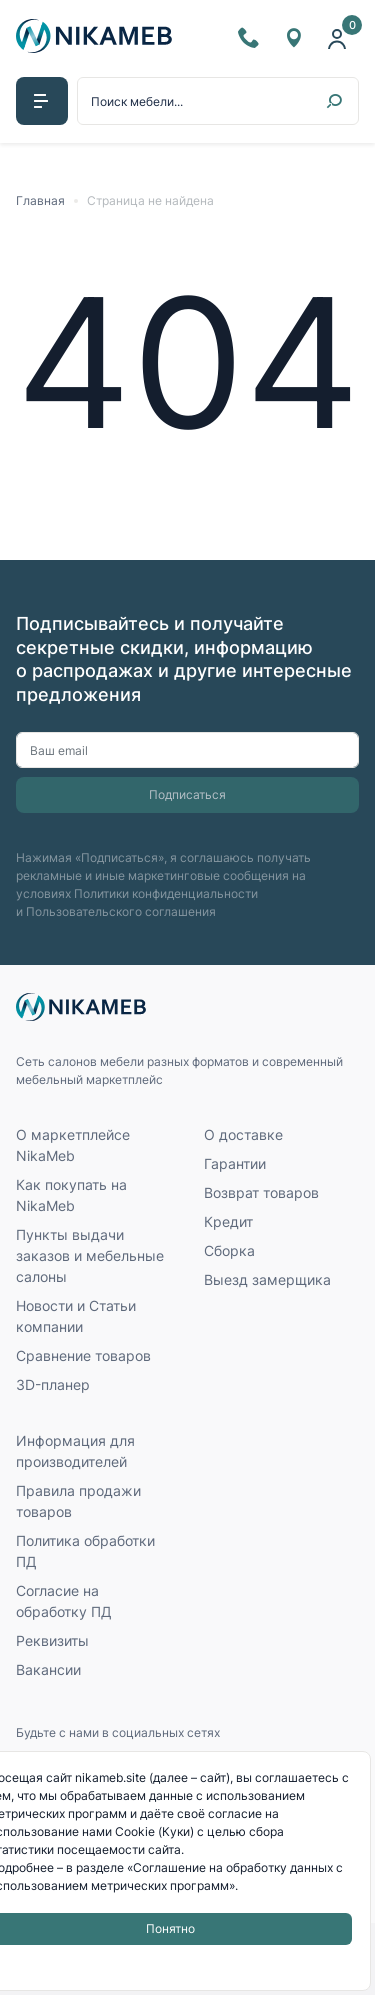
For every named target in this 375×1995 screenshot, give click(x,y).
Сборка (229, 1250)
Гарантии (235, 1163)
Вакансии (48, 1669)
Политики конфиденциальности (166, 893)
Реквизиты (52, 1640)
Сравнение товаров (83, 1355)
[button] (42, 101)
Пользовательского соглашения (121, 911)
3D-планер (53, 1384)
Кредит (228, 1221)
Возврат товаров (261, 1192)
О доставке (243, 1134)
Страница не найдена (150, 200)
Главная (40, 200)
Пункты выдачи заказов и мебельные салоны (90, 1255)
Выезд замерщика (267, 1279)
